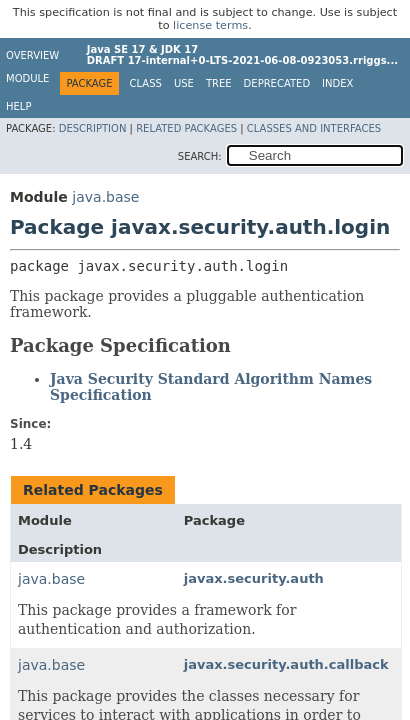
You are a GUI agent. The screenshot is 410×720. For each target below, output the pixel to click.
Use (184, 83)
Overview (32, 55)
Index (337, 83)
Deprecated (277, 83)
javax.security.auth (254, 578)
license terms (210, 25)
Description (93, 128)
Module (27, 78)
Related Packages (186, 128)
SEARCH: (200, 156)
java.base (105, 197)
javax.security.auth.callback (286, 664)
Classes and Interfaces (314, 128)
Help (18, 106)
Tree (219, 83)
